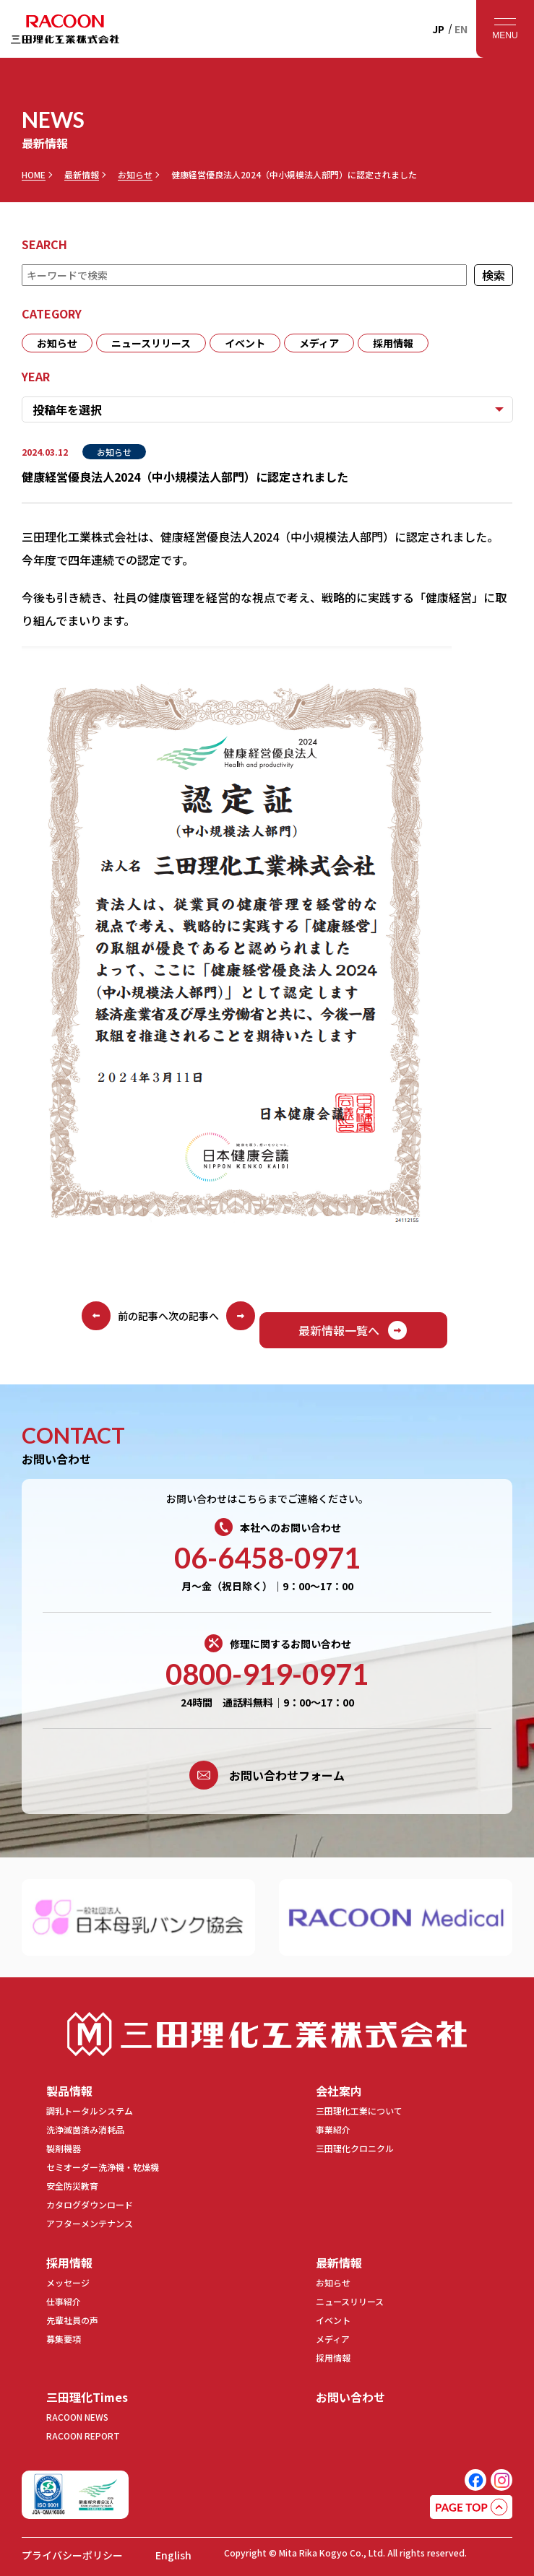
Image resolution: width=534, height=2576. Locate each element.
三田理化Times (87, 2397)
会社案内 (339, 2090)
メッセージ (68, 2282)
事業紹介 (333, 2129)
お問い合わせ (350, 2397)
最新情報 (81, 174)
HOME (34, 174)
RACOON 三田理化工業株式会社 (65, 29)
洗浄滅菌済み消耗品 (85, 2129)
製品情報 (69, 2090)
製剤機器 (63, 2148)
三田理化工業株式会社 (267, 2034)
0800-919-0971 (267, 1674)
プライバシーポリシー (72, 2555)
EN (461, 29)
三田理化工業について (359, 2110)
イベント (245, 343)
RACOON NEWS (77, 2417)
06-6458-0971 (267, 1557)
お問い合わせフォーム (267, 1775)
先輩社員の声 (72, 2320)
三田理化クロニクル (355, 2148)
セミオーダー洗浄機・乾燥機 (102, 2167)
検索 (492, 275)
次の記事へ (211, 1315)
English (173, 2555)
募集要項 (63, 2339)
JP (438, 29)
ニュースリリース (151, 343)
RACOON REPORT (83, 2435)
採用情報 (393, 343)
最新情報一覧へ (353, 1330)
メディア (319, 343)
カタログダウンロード (89, 2204)
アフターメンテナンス (89, 2223)
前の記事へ (125, 1315)
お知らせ (135, 174)
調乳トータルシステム (89, 2110)
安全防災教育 (72, 2186)
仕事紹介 (63, 2301)
